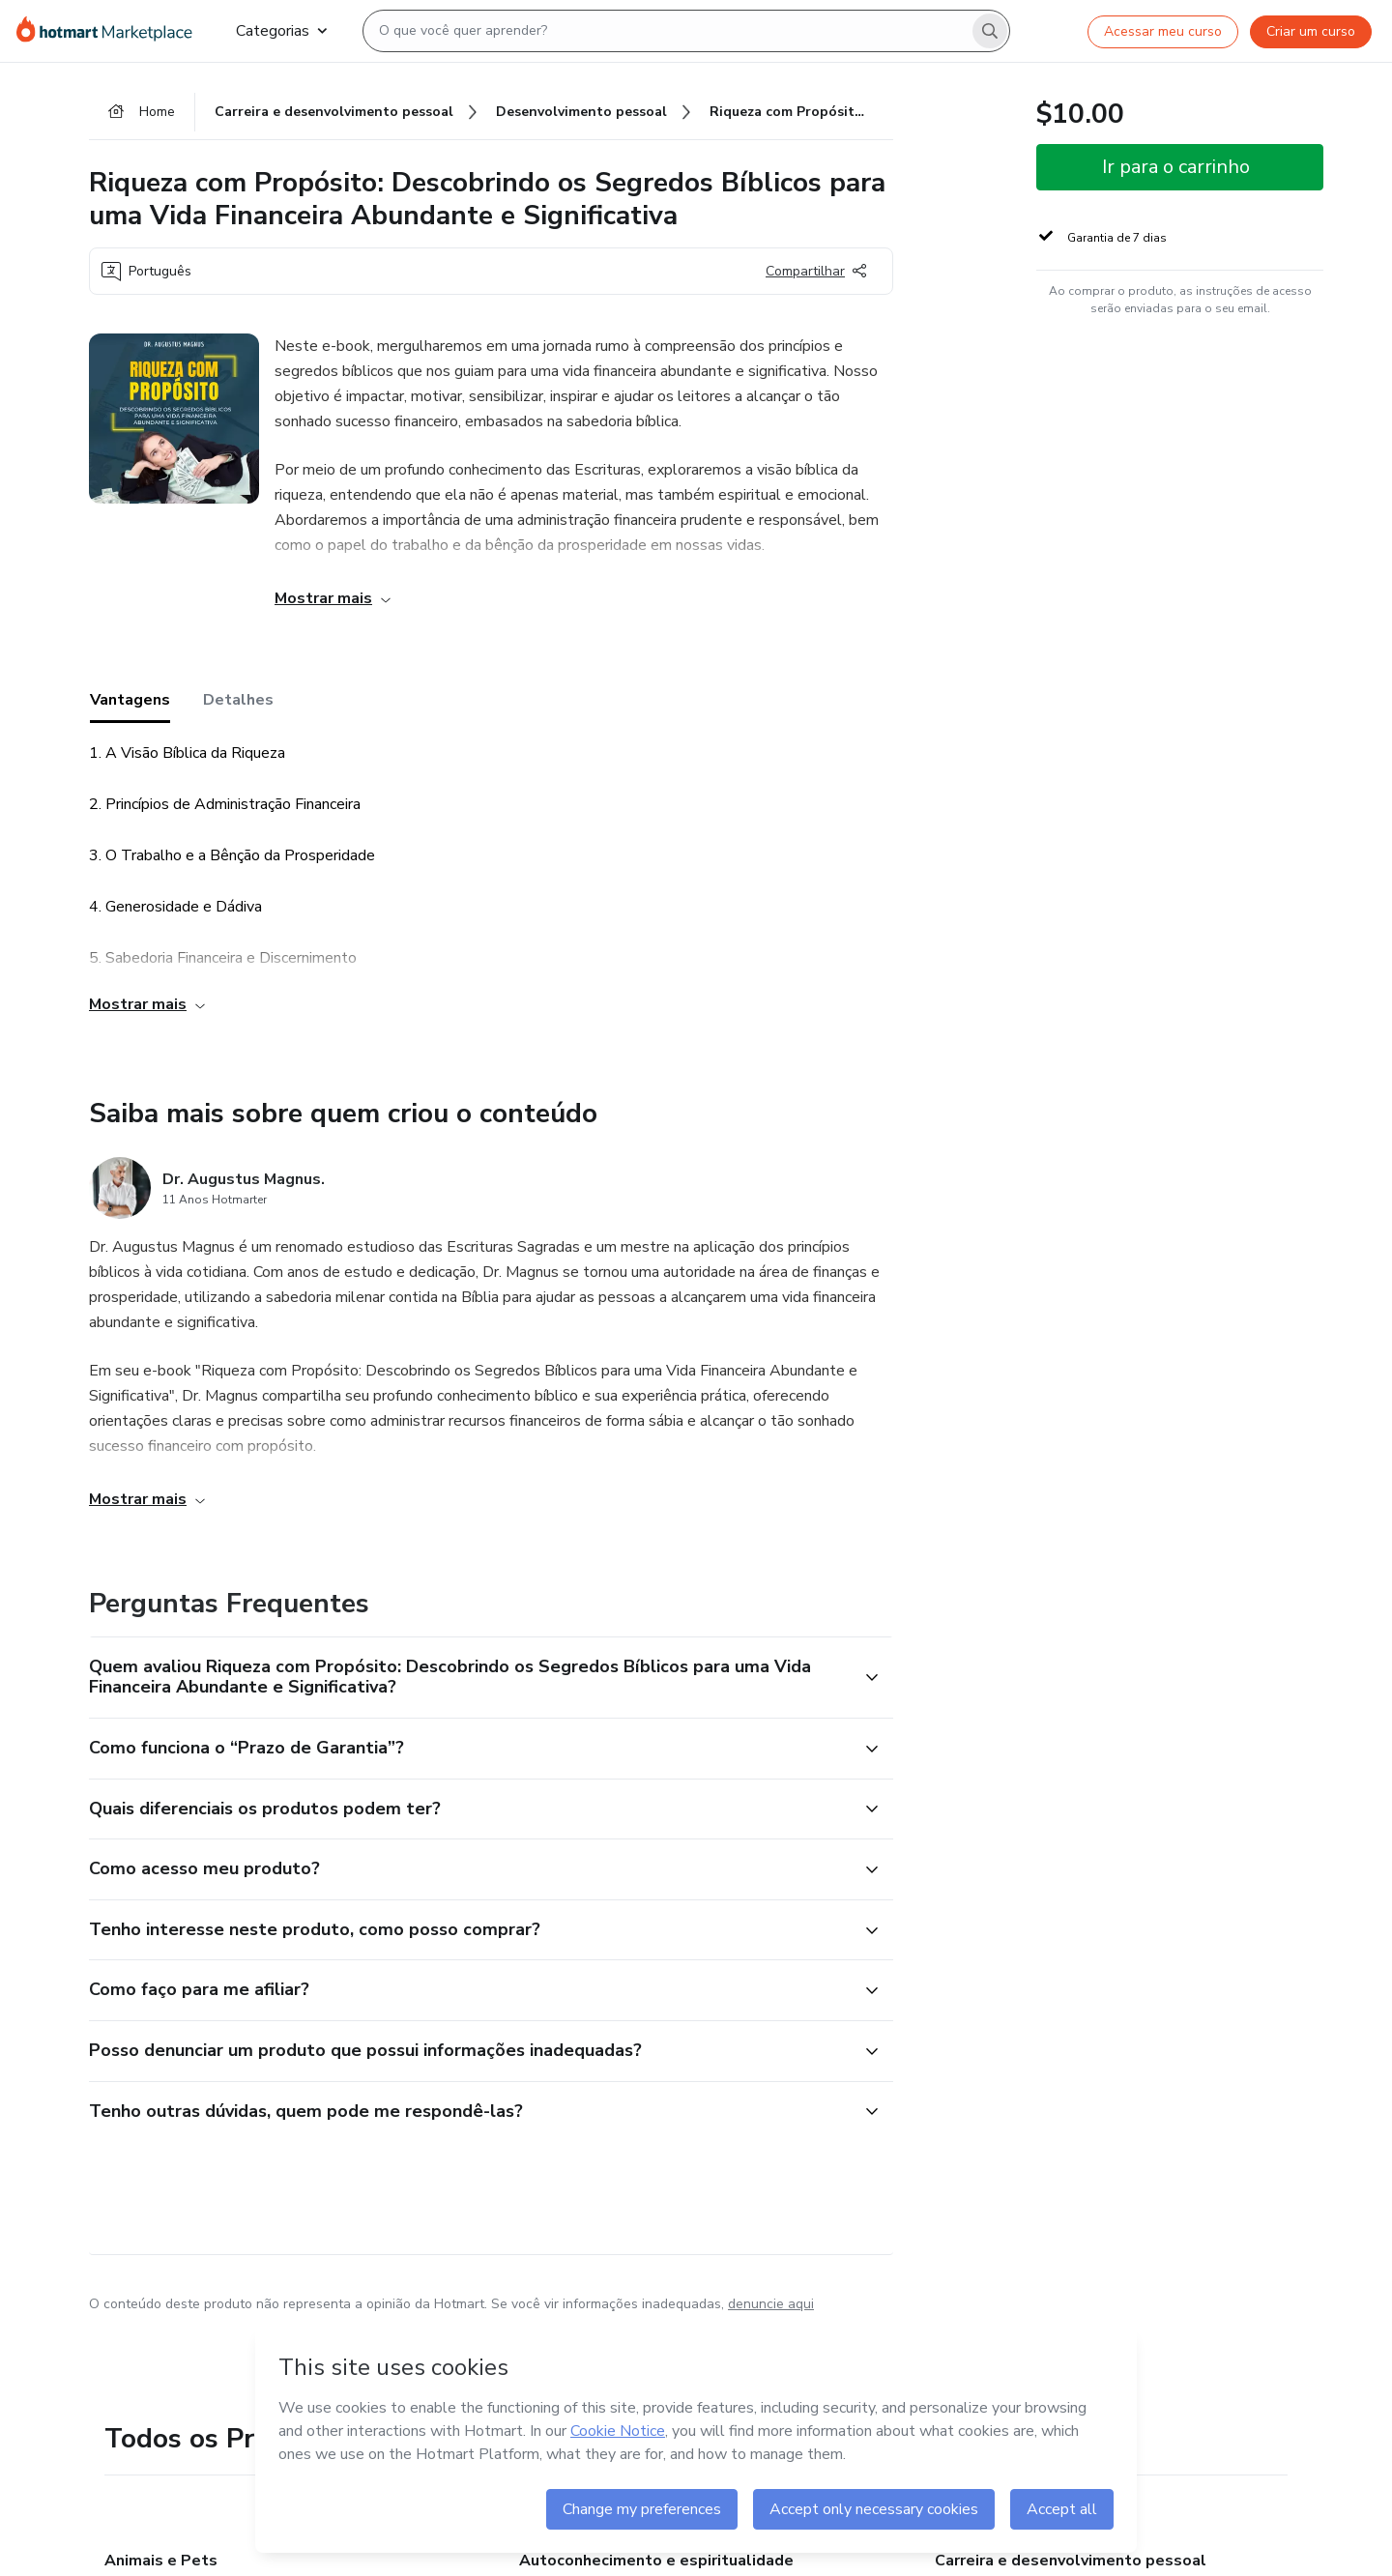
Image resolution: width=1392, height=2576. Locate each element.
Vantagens (130, 699)
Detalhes (238, 699)
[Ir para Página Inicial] (110, 30)
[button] (470, 1677)
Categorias (281, 31)
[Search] (989, 31)
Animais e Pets (161, 2560)
